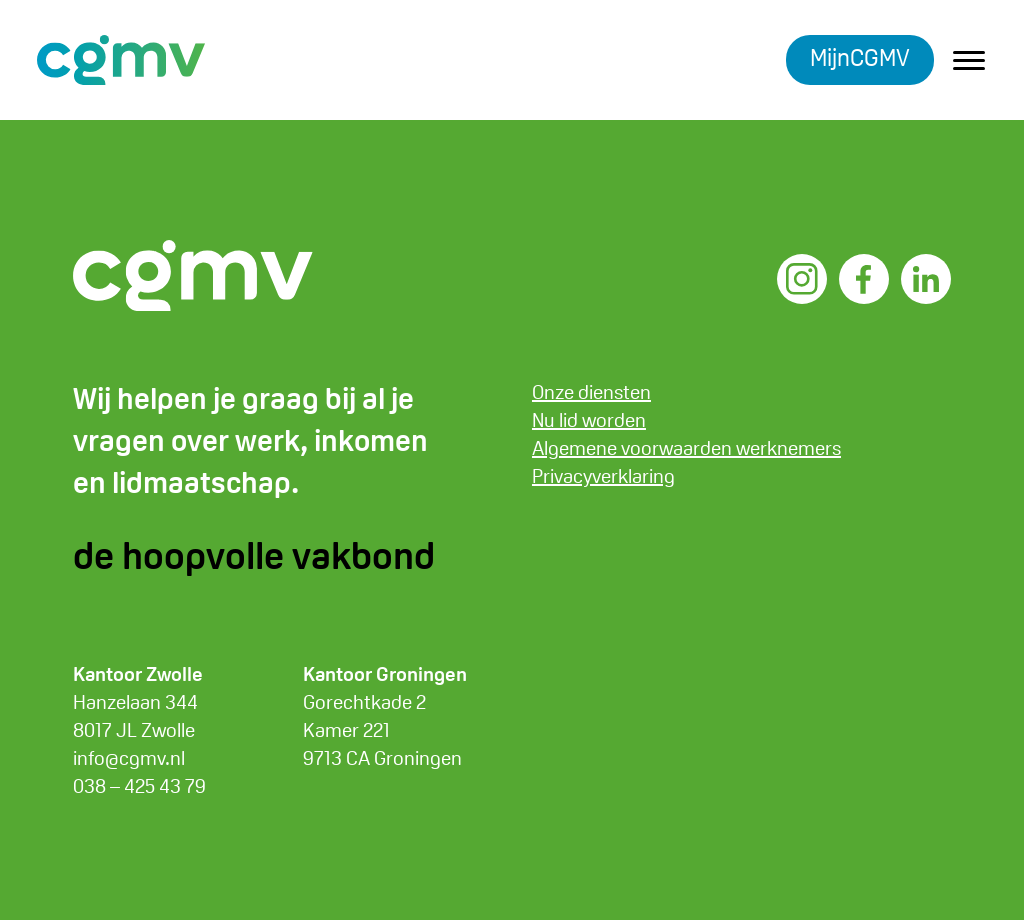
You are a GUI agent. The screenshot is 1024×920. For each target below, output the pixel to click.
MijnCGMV (860, 57)
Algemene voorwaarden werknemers (686, 448)
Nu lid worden (589, 420)
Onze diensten (591, 392)
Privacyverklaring (603, 476)
